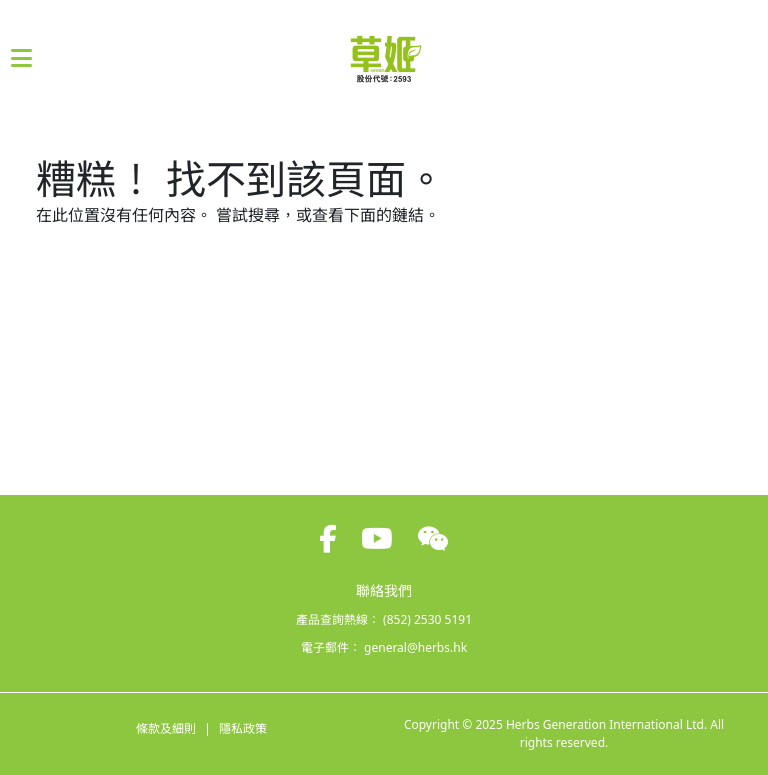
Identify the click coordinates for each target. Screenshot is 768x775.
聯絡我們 (384, 590)
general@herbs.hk (415, 647)
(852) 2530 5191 (427, 619)
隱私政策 (243, 728)
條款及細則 (166, 728)
